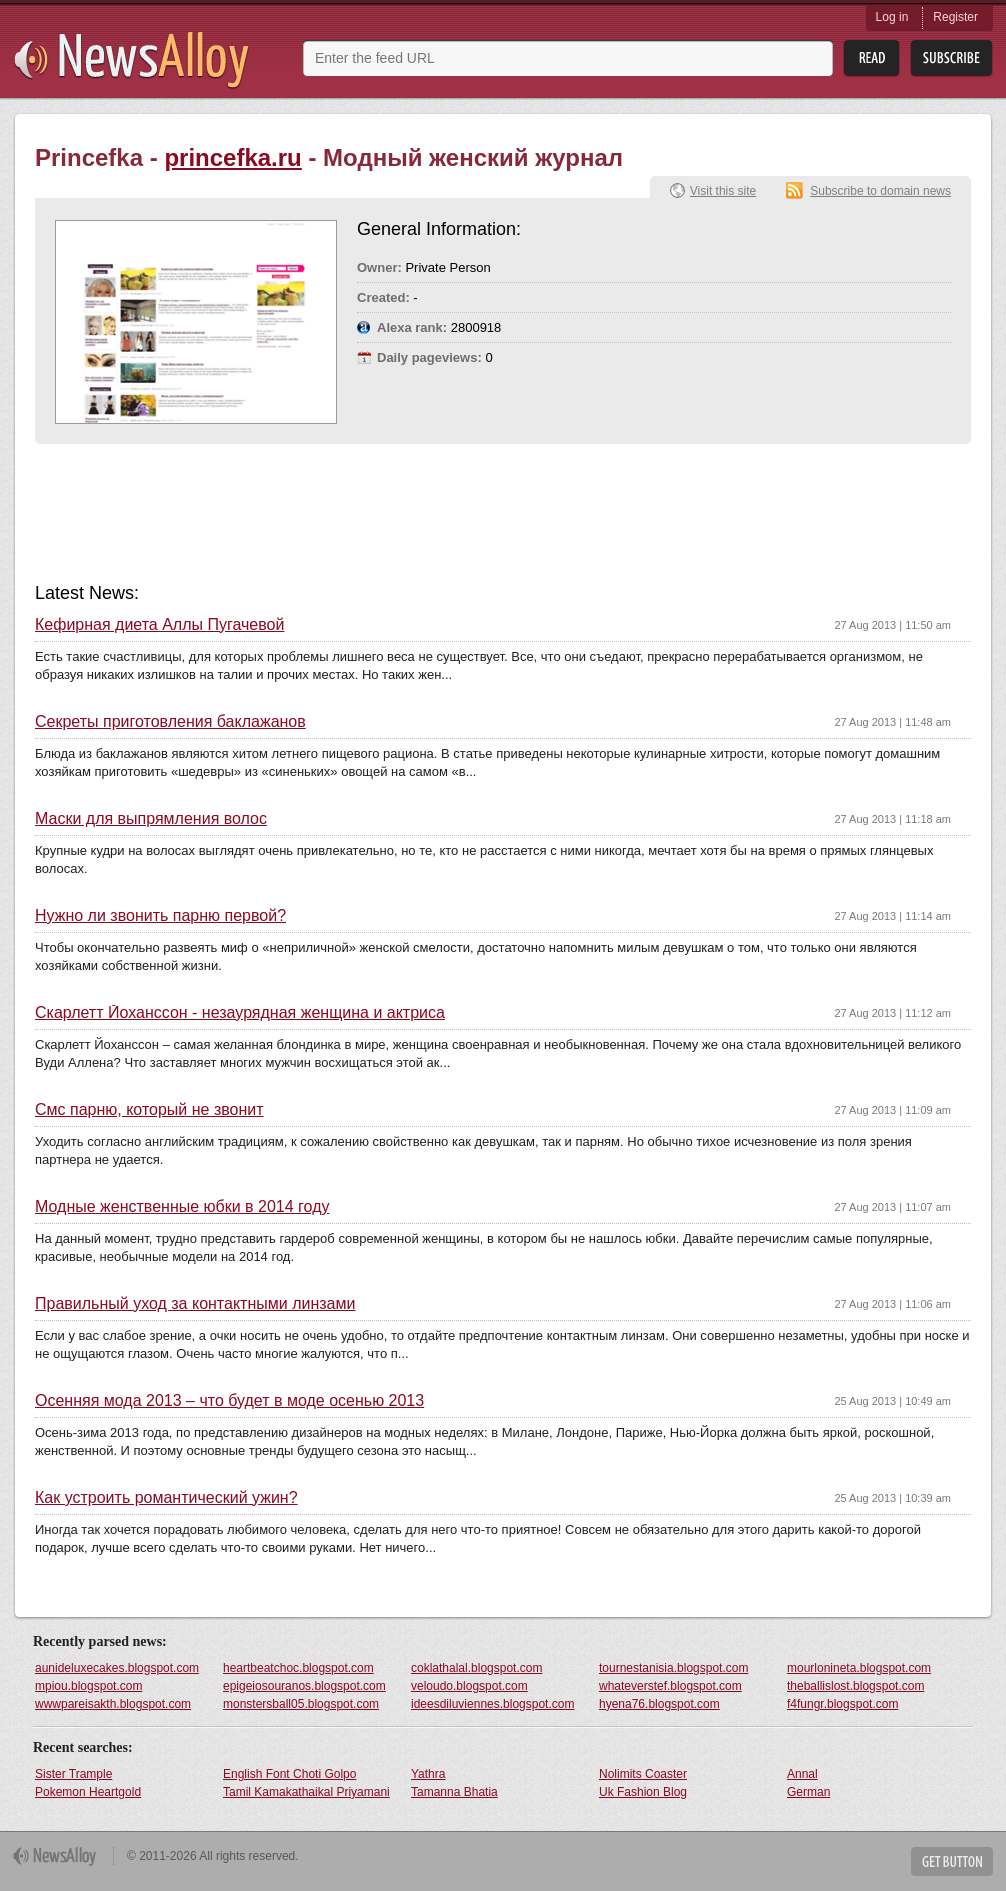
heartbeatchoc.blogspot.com (298, 1668)
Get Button (952, 1861)
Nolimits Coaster (643, 1774)
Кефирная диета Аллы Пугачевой (159, 625)
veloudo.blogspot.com (469, 1686)
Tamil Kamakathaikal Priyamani (306, 1792)
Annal (802, 1774)
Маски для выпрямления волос (151, 819)
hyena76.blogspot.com (659, 1704)
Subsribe (951, 58)
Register (955, 17)
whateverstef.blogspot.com (670, 1686)
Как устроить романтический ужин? (166, 1498)
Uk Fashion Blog (643, 1792)
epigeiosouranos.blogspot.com (304, 1686)
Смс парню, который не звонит (149, 1110)
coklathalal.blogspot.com (476, 1668)
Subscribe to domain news (880, 191)
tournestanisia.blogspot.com (673, 1668)
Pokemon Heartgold (88, 1792)
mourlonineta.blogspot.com (859, 1668)
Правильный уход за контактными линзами (195, 1304)
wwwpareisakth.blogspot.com (113, 1704)
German (808, 1792)
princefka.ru (232, 157)
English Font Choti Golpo (289, 1774)
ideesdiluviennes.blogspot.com (492, 1704)
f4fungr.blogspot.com (842, 1704)
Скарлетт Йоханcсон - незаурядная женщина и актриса (240, 1013)
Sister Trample (73, 1774)
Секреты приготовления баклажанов (170, 722)
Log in (892, 17)
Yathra (428, 1774)
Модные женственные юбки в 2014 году (182, 1207)
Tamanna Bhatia (454, 1792)
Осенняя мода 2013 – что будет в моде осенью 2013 (229, 1401)
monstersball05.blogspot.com (301, 1704)
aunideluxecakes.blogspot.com (117, 1668)
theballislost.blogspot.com (855, 1686)
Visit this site (723, 191)
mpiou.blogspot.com (88, 1686)
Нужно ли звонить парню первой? (160, 916)
